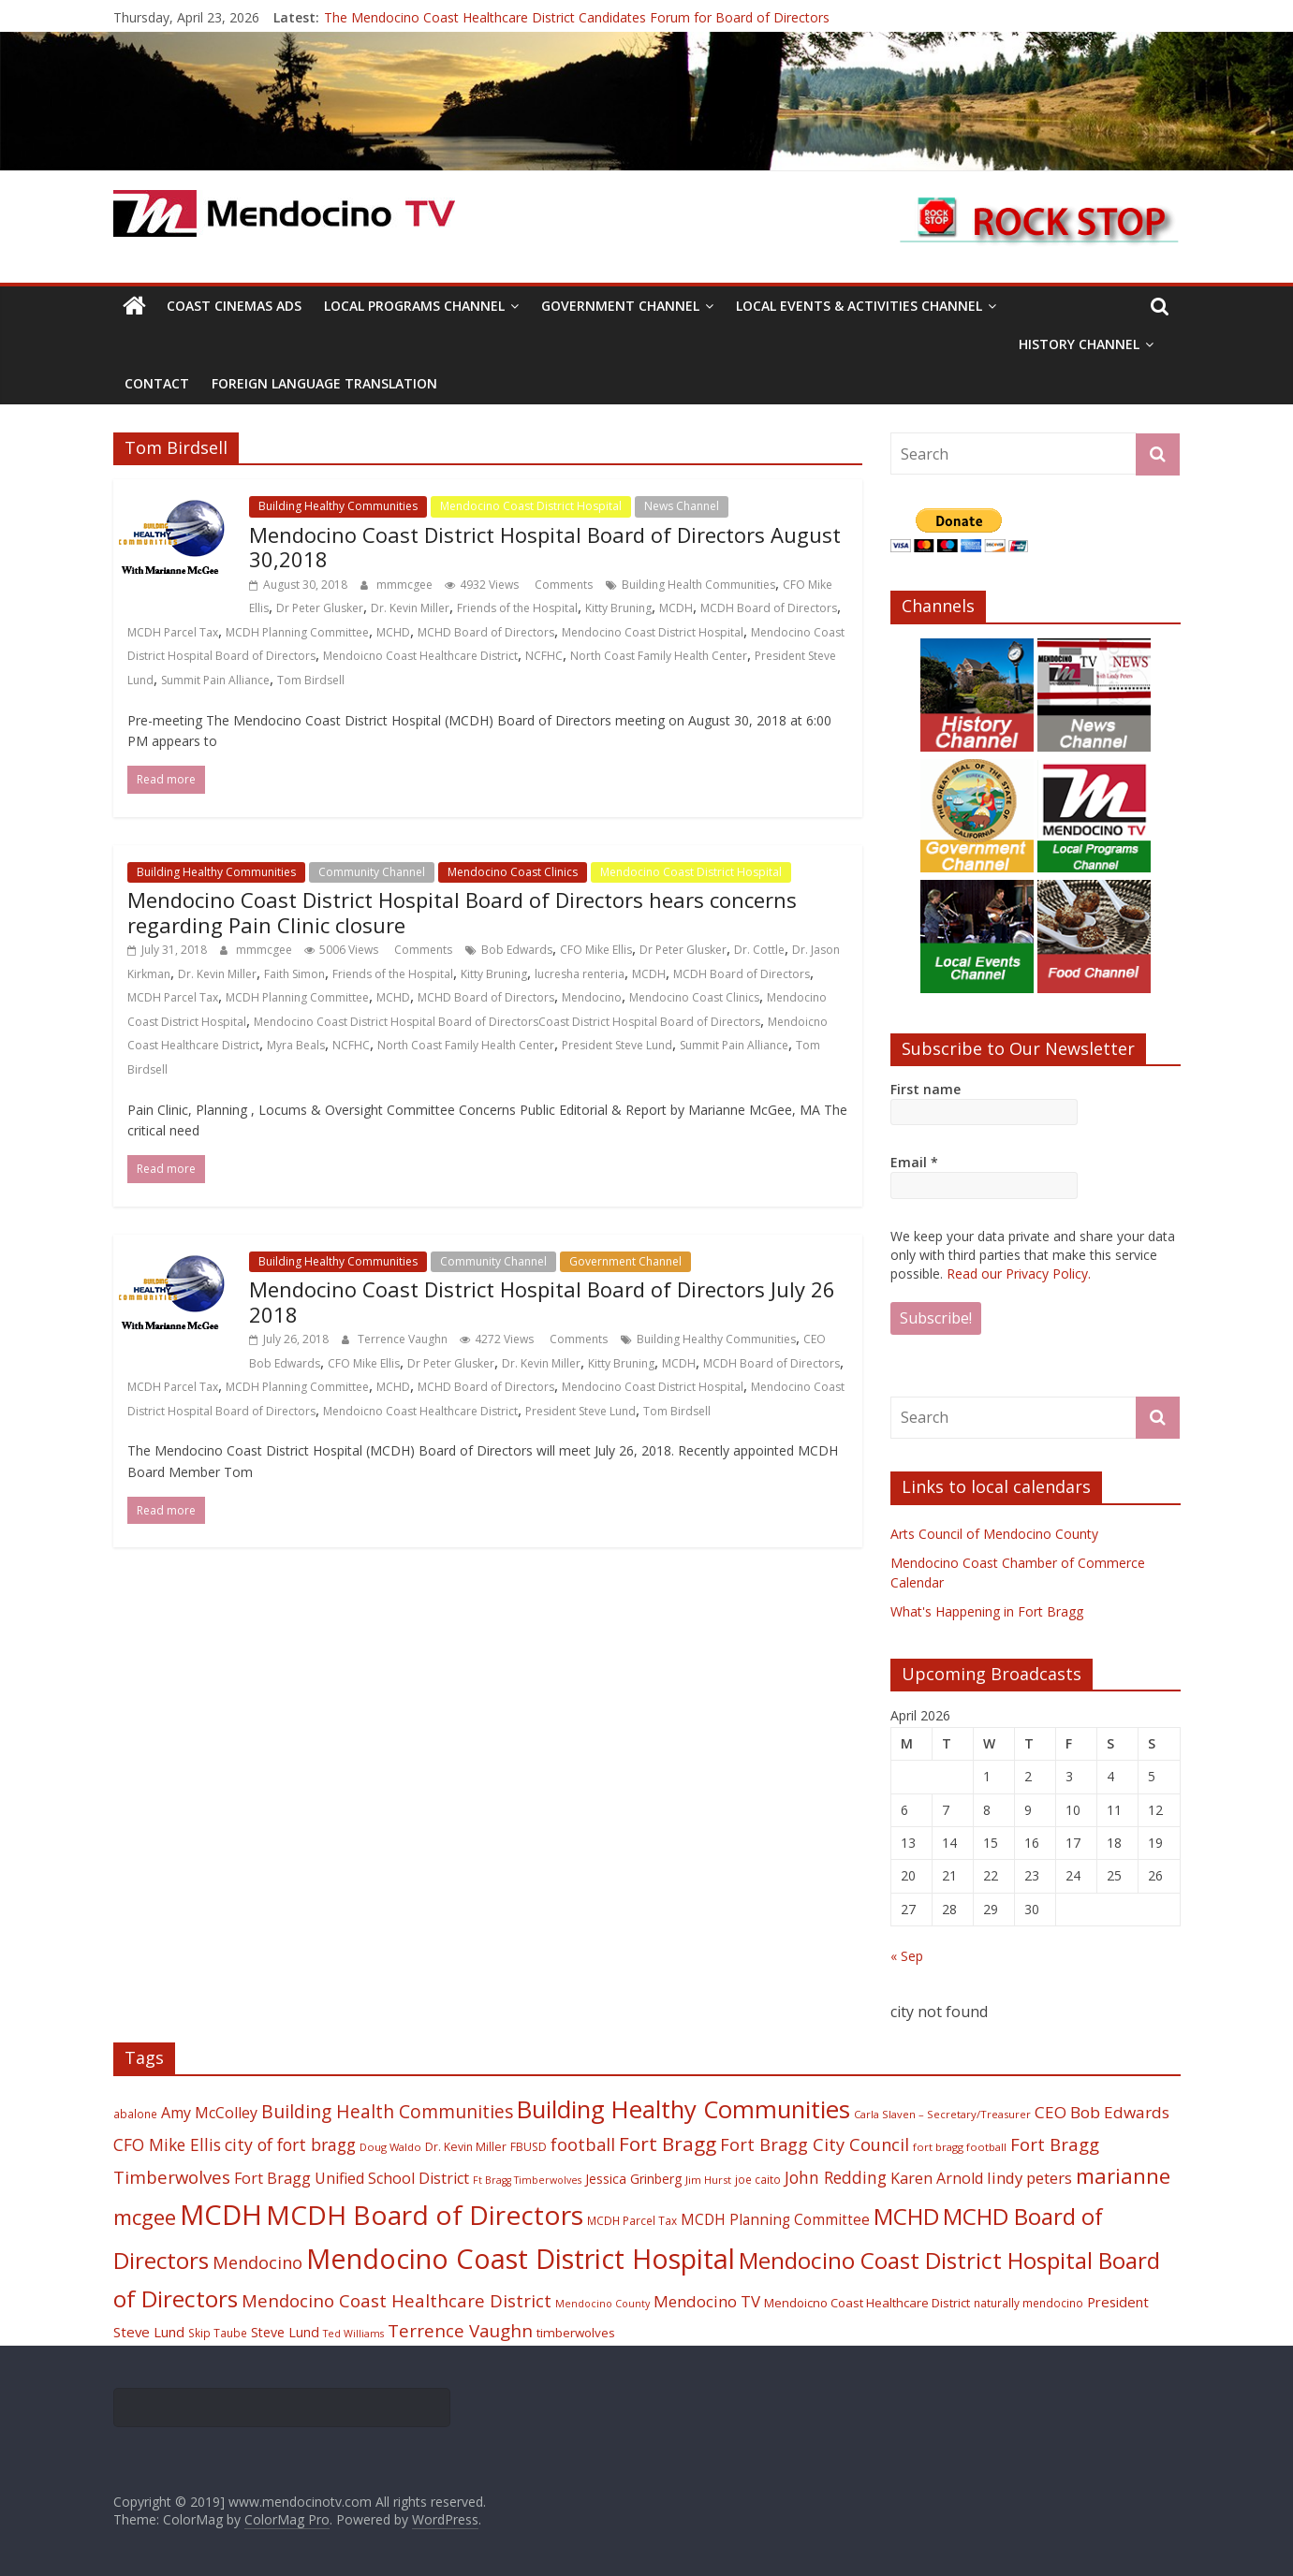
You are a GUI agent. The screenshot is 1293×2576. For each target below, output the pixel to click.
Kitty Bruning (618, 608)
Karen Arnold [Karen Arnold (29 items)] (936, 2178)
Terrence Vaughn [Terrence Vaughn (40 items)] (460, 2331)
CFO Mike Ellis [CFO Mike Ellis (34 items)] (167, 2144)
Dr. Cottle (759, 950)
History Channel (1079, 344)
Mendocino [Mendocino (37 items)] (257, 2262)
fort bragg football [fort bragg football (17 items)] (959, 2147)
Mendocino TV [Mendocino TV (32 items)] (707, 2301)
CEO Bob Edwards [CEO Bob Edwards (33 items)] (1102, 2112)
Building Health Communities (698, 585)
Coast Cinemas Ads (234, 306)
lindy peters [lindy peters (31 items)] (1029, 2177)
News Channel (681, 506)
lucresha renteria (579, 974)
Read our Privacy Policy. (1019, 1273)
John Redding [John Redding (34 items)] (836, 2177)
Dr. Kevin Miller (410, 608)
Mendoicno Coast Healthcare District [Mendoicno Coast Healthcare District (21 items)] (867, 2302)
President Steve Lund (617, 1045)
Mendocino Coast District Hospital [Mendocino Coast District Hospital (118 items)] (520, 2258)
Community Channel (371, 872)
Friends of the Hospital (517, 608)
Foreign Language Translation (324, 383)
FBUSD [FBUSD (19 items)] (528, 2147)
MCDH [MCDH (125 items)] (221, 2214)
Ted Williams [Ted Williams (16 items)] (353, 2333)
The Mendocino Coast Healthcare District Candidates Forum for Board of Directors (577, 17)
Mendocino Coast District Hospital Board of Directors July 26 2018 (542, 1301)
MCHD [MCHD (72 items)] (906, 2216)
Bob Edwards (516, 950)
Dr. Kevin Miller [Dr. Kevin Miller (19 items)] (466, 2147)
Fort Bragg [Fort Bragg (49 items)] (667, 2143)
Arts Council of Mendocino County (994, 1534)
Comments (562, 585)
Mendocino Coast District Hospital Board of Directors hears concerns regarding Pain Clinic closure (462, 912)
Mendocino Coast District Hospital (531, 506)
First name (925, 1089)
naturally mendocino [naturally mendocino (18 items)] (1028, 2302)
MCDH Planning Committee (297, 632)
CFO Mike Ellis (596, 950)
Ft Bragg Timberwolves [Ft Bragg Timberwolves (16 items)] (527, 2180)
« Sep (906, 1956)
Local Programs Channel (414, 306)
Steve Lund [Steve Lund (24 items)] (285, 2332)
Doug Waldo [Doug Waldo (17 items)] (390, 2147)
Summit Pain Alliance (215, 680)
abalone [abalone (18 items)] (135, 2113)
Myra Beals (296, 1045)
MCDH (676, 608)
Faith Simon (294, 974)
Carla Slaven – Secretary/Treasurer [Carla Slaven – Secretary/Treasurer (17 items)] (942, 2114)
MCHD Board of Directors (486, 632)
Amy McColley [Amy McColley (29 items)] (209, 2112)
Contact (157, 383)
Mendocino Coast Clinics (513, 872)
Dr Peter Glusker (319, 608)
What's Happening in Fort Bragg (986, 1611)
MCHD (393, 632)
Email (914, 1162)
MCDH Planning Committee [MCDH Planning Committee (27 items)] (775, 2220)
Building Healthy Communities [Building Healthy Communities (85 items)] (683, 2109)
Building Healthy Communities (338, 506)
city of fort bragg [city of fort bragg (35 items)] (290, 2144)
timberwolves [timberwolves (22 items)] (575, 2332)
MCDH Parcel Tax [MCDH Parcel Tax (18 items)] (632, 2220)
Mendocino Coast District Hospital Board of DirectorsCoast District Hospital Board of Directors (507, 1022)
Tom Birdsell (311, 680)
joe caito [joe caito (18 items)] (758, 2179)
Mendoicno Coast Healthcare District (420, 656)
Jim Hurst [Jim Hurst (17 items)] (708, 2180)
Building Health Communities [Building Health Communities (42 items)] (387, 2111)
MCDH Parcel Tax (172, 632)
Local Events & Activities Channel (859, 306)
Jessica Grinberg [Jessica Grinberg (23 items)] (633, 2179)
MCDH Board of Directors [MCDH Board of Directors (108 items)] (424, 2214)
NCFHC (544, 656)
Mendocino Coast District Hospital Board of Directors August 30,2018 (545, 546)
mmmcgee (405, 585)
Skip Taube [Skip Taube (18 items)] (217, 2332)
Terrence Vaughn (404, 1339)
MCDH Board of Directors (768, 608)
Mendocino (592, 997)
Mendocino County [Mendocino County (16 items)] (602, 2303)
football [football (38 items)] (583, 2144)
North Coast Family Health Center (658, 656)
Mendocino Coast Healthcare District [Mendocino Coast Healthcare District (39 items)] (396, 2300)
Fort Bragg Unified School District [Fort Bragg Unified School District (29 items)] (351, 2178)
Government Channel (620, 306)
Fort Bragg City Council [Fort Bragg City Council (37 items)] (814, 2144)
